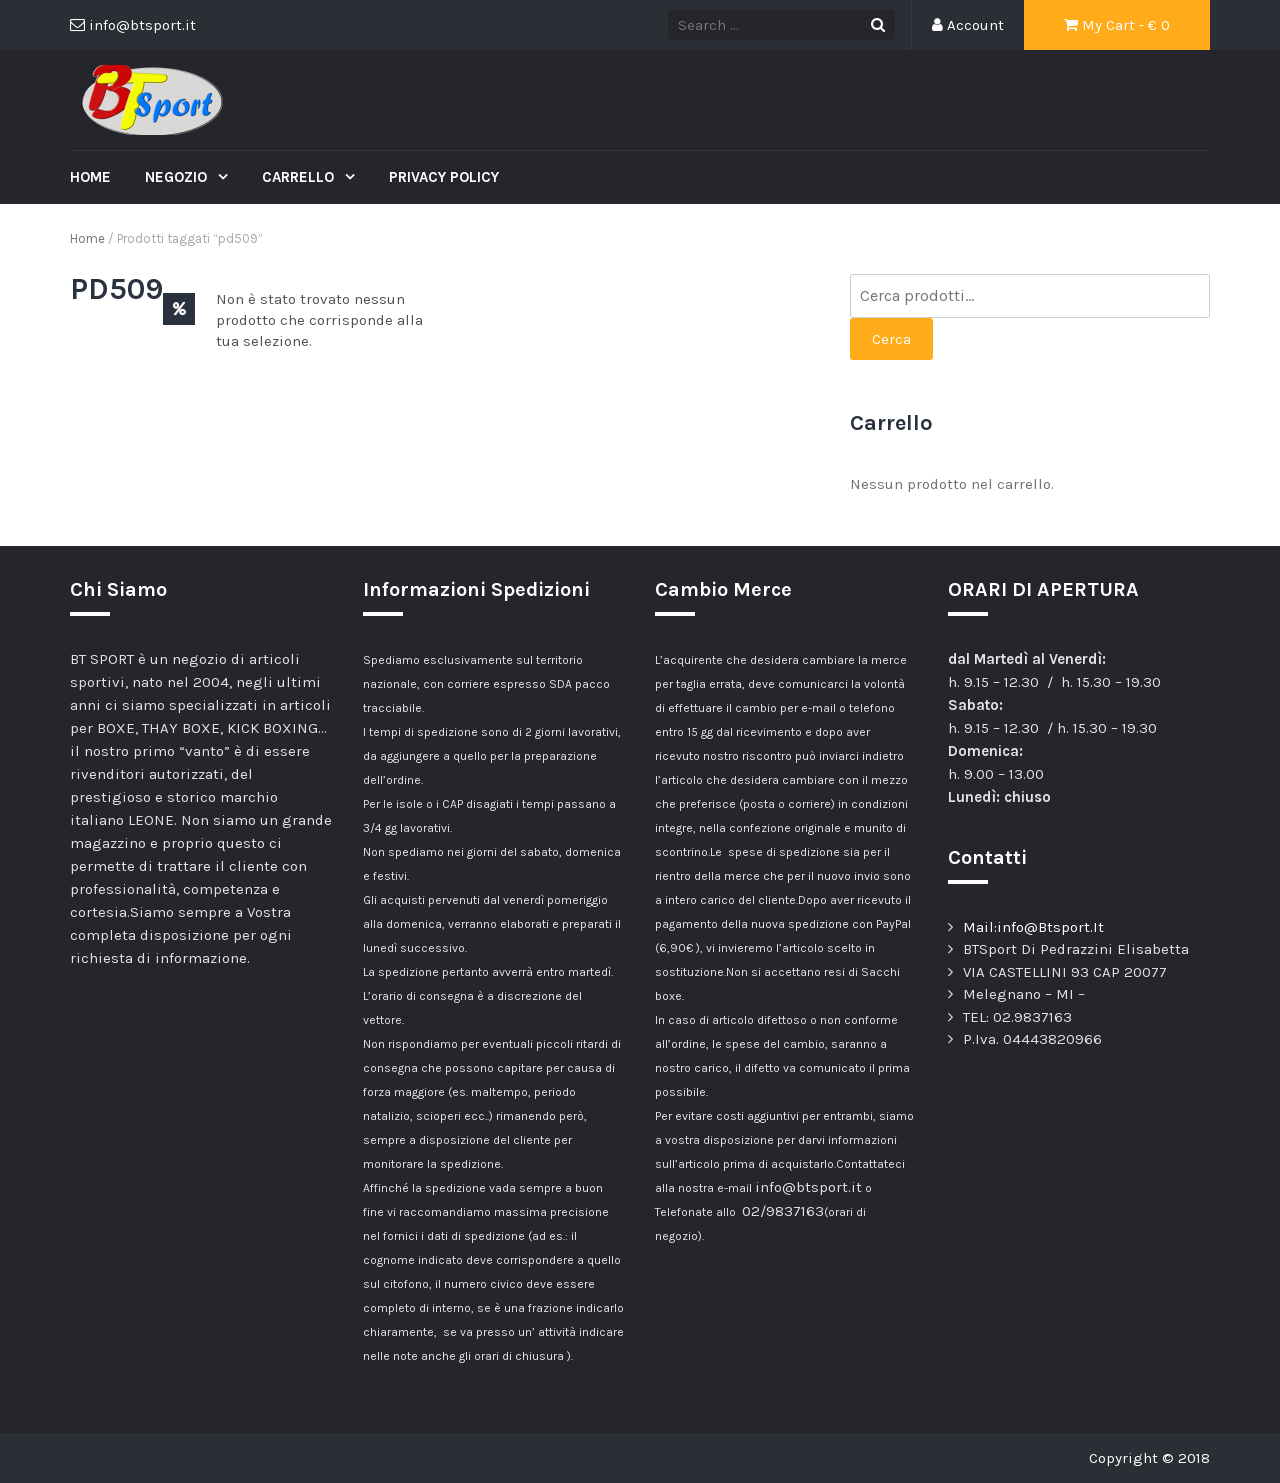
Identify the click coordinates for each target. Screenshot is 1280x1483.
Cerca (891, 339)
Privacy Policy (444, 177)
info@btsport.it (808, 1187)
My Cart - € (1117, 25)
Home (90, 177)
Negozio (178, 177)
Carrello (300, 177)
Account (968, 25)
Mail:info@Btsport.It (1033, 927)
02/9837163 (783, 1211)
